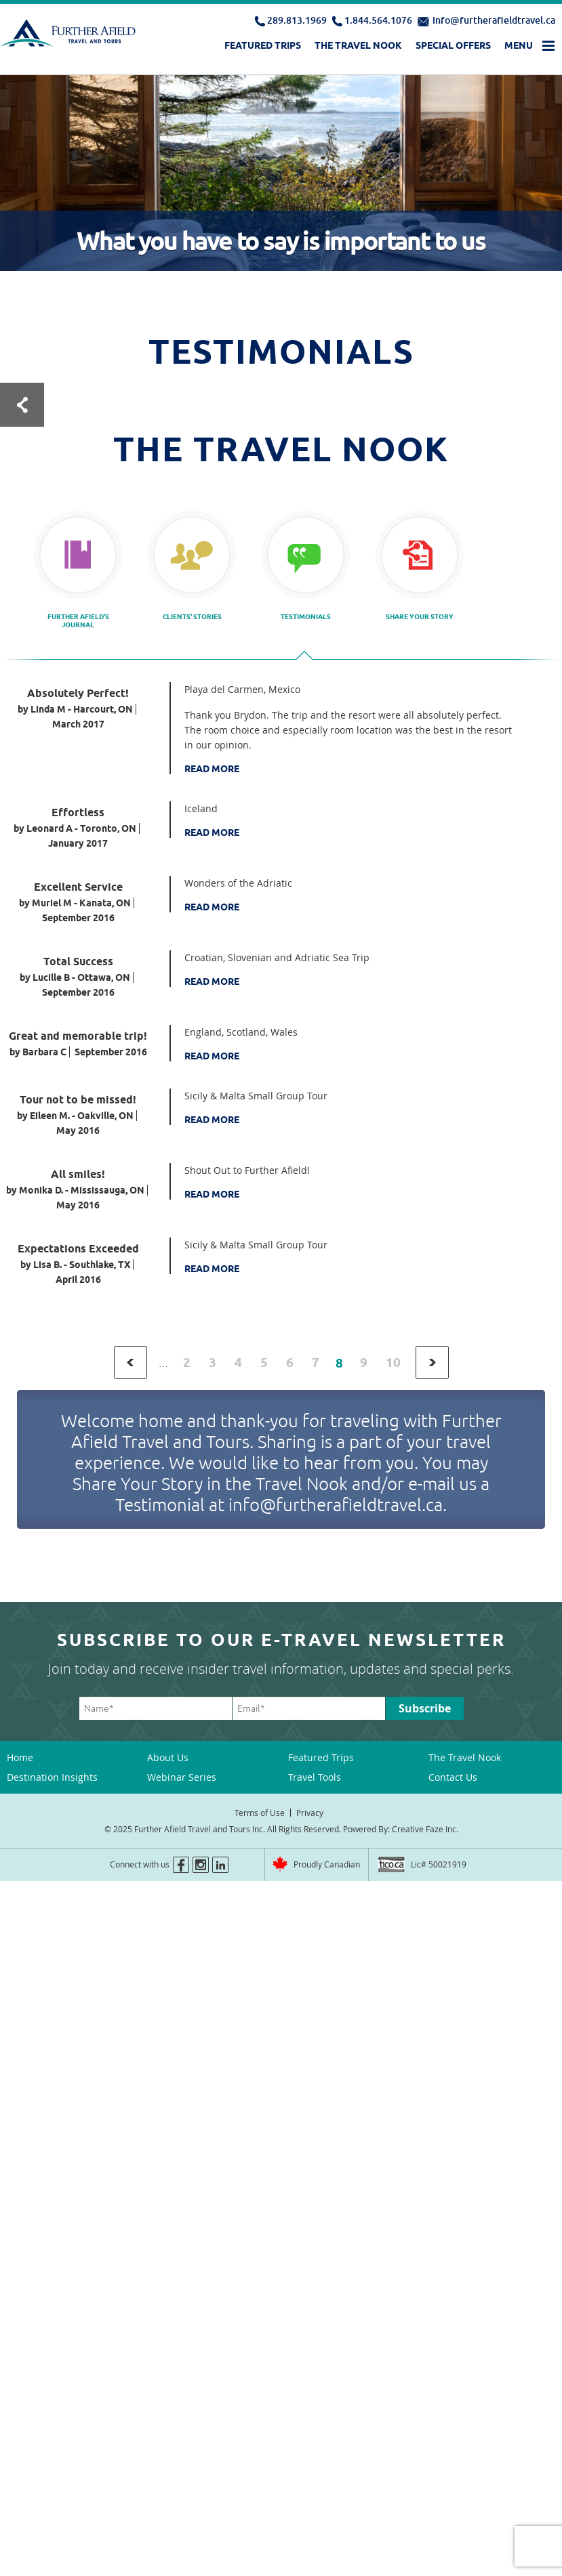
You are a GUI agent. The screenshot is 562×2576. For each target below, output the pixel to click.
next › (432, 1362)
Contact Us (452, 1777)
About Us (167, 1757)
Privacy (309, 1812)
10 (393, 1362)
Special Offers (453, 45)
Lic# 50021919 (438, 1864)
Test (22, 405)
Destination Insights (52, 1777)
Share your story (420, 616)
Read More (211, 768)
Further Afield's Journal (78, 620)
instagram (201, 1865)
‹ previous (130, 1362)
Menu (518, 45)
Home (20, 1757)
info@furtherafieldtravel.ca (494, 20)
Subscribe (425, 1708)
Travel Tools (314, 1777)
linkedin (220, 1865)
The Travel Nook (358, 45)
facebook (181, 1865)
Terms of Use (260, 1812)
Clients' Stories (192, 616)
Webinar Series (181, 1777)
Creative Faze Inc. (425, 1828)
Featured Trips (262, 45)
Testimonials (306, 616)
